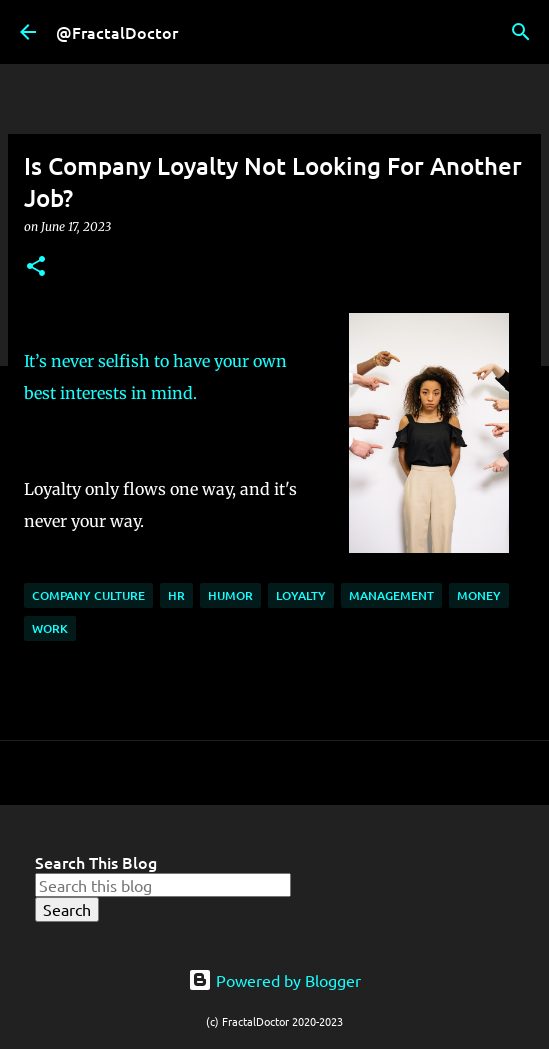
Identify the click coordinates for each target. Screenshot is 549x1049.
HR (176, 595)
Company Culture (88, 595)
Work (50, 628)
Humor (230, 595)
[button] (36, 267)
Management (391, 595)
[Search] (521, 32)
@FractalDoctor (117, 32)
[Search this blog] (163, 885)
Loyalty (301, 595)
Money (479, 595)
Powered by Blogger (274, 980)
